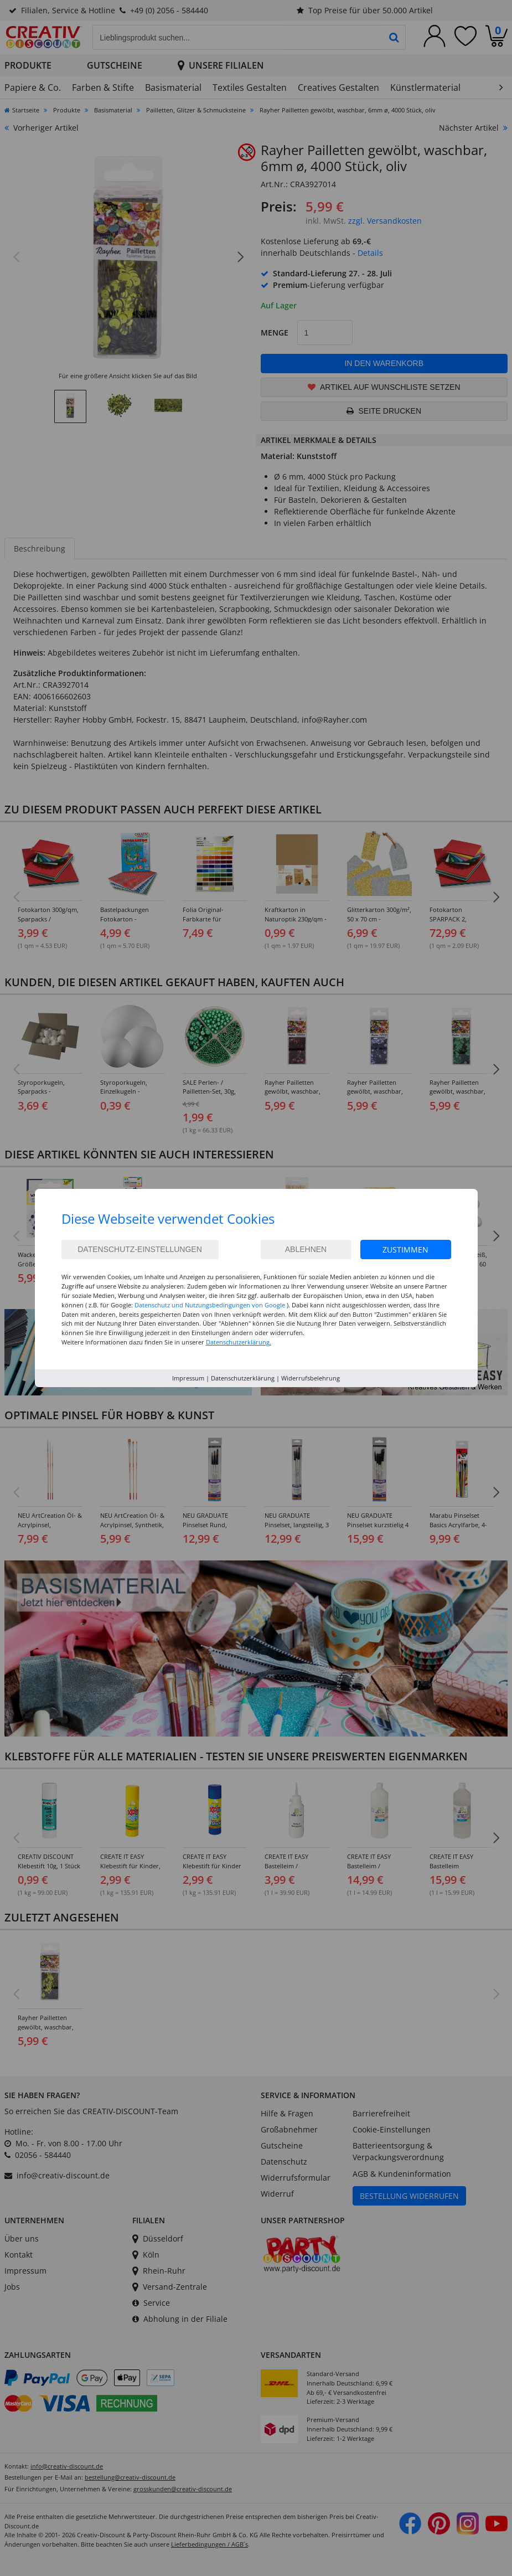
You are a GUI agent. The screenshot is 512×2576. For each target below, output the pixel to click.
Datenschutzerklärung (243, 1378)
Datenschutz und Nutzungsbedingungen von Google (210, 1305)
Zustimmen (405, 1249)
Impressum (188, 1378)
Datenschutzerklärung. (238, 1342)
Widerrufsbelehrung (310, 1378)
